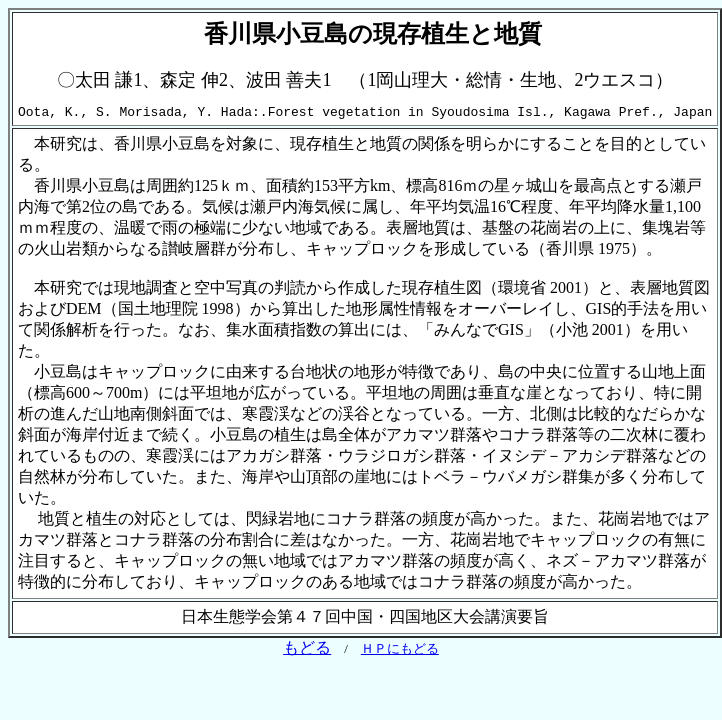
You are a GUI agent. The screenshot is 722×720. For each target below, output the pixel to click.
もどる (307, 650)
